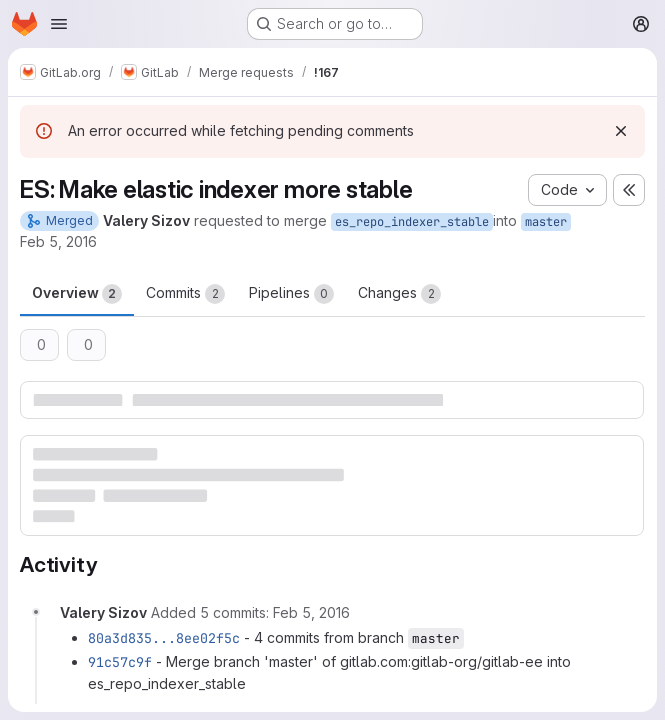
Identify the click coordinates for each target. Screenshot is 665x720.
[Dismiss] (621, 131)
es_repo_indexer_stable (412, 222)
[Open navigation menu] (59, 24)
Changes (399, 294)
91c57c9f (120, 662)
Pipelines (291, 294)
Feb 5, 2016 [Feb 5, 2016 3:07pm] (58, 241)
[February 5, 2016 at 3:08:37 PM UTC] (311, 612)
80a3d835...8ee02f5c (164, 638)
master (546, 222)
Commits (185, 294)
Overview (77, 294)
